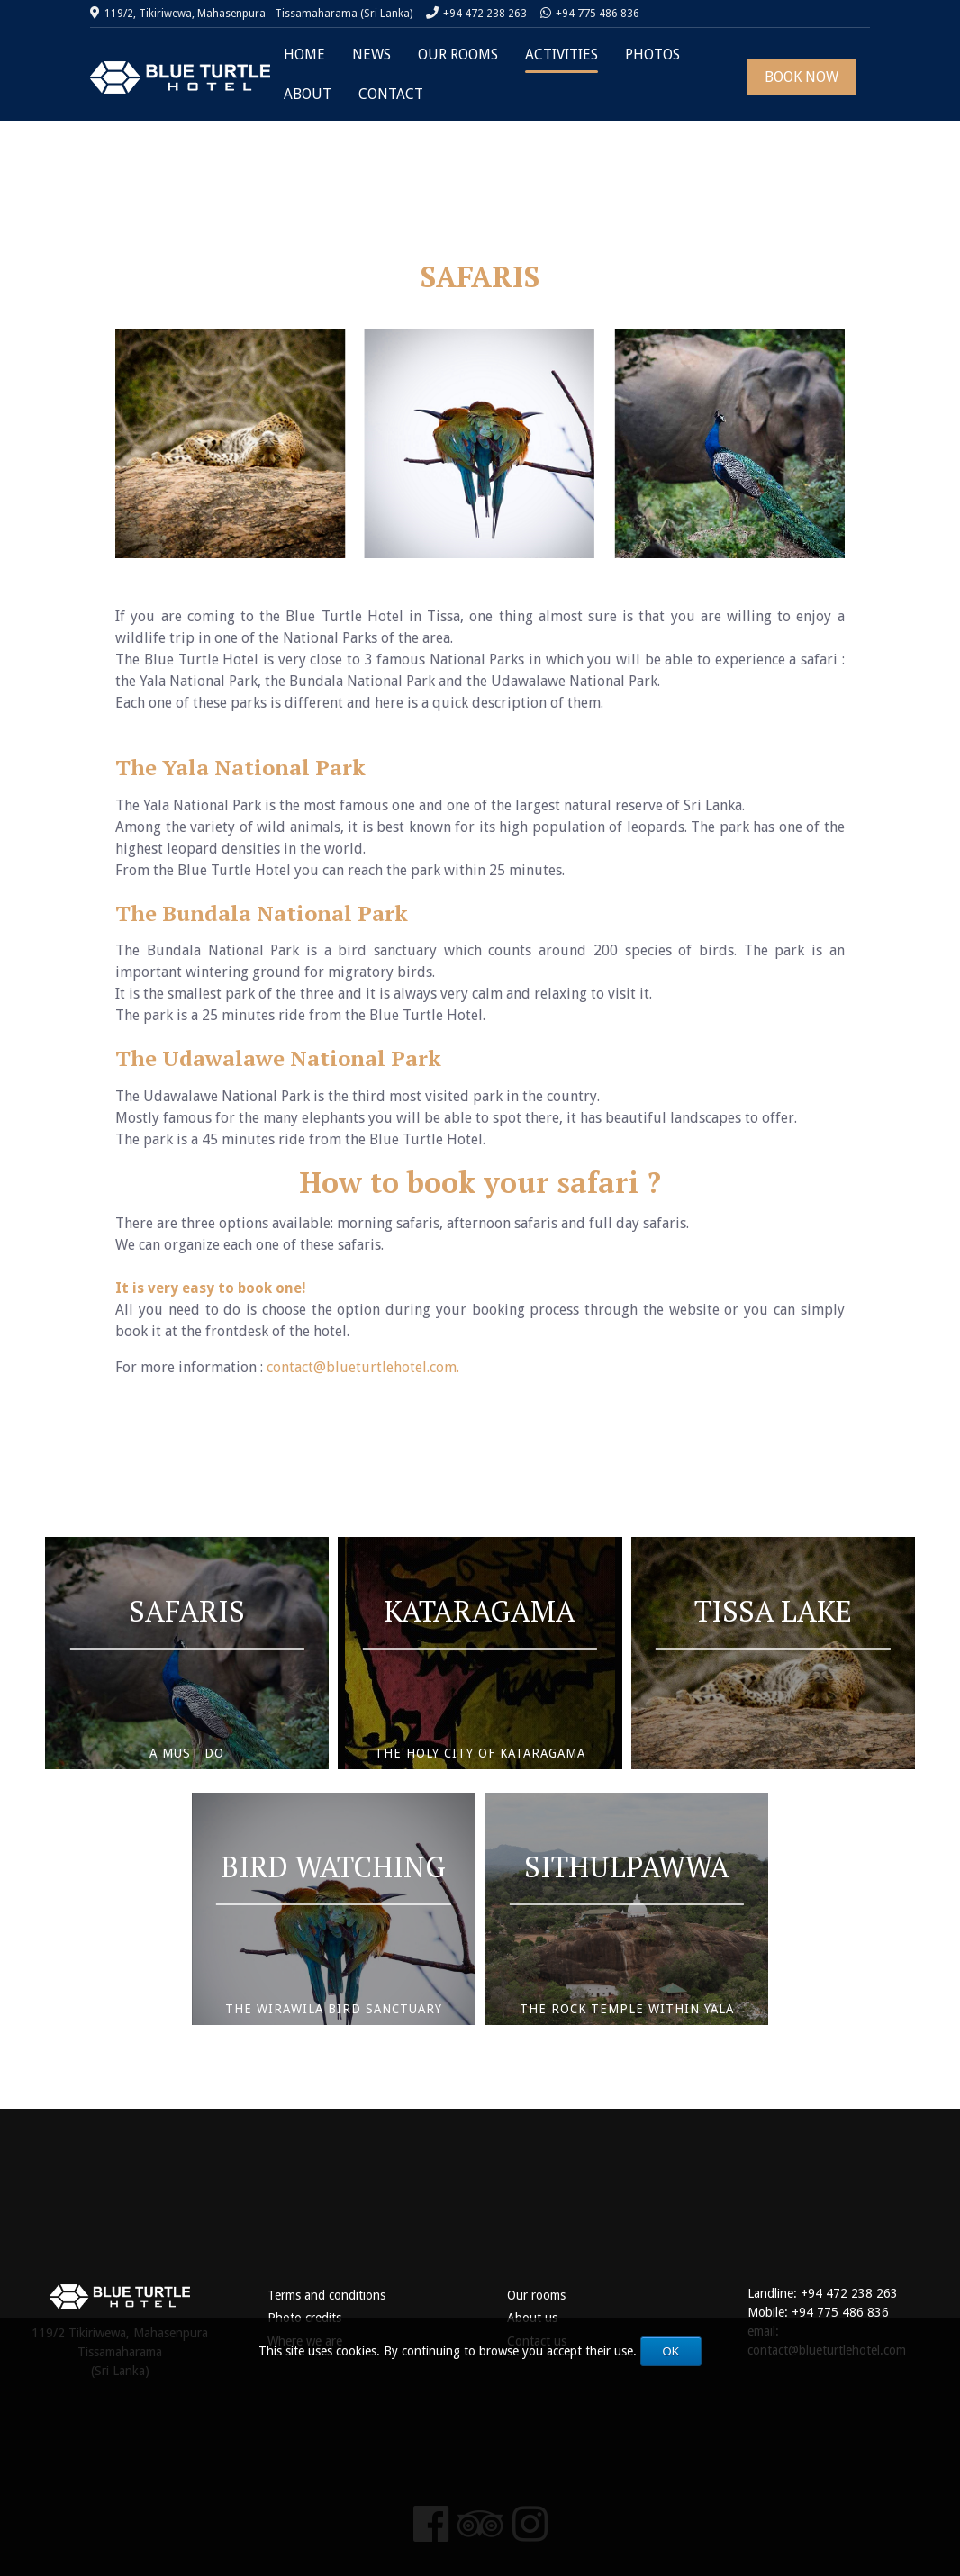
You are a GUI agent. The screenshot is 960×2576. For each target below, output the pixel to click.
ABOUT (307, 94)
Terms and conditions (326, 2295)
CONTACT (390, 94)
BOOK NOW (801, 77)
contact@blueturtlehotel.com (362, 1367)
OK (671, 2351)
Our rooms (536, 2295)
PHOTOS (652, 54)
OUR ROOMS (458, 54)
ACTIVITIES (561, 54)
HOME (304, 54)
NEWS (371, 54)
